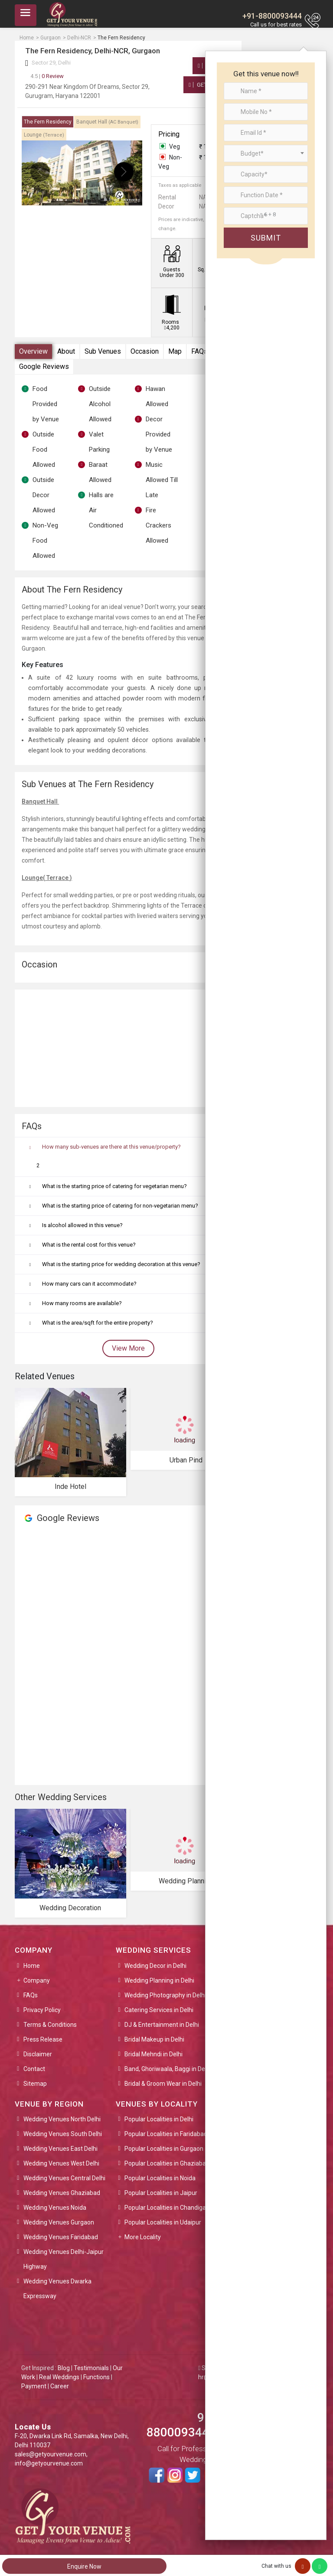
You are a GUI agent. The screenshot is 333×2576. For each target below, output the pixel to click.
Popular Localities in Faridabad (165, 2133)
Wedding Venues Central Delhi (64, 2178)
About (66, 351)
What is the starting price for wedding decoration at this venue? (121, 1264)
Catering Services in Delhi (158, 2009)
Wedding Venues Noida (54, 2207)
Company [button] (36, 1980)
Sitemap (35, 2083)
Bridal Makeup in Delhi (154, 2039)
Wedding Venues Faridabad (60, 2237)
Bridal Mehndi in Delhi (153, 2054)
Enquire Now (84, 2566)
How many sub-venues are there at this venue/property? (111, 1146)
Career (59, 2386)
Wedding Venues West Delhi (61, 2163)
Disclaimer (37, 2054)
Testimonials (91, 2367)
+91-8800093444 (272, 15)
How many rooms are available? (82, 1303)
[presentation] (40, 172)
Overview (33, 351)
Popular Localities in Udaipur (162, 2222)
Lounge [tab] (44, 135)
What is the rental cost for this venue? (89, 1244)
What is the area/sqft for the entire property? (97, 1322)
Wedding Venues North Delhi (62, 2119)
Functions (96, 2377)
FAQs (199, 351)
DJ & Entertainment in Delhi (161, 2024)
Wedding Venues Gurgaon (58, 2222)
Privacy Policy (42, 2009)
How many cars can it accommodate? (89, 1283)
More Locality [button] (142, 2237)
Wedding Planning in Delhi (159, 1980)
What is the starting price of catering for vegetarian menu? (114, 1186)
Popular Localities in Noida (160, 2178)
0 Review (47, 76)
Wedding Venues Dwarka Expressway (57, 2288)
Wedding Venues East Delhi (60, 2148)
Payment (33, 2386)
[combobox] (266, 153)
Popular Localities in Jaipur (160, 2192)
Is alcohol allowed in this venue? (82, 1225)
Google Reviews (44, 366)
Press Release (42, 2039)
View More (128, 1348)
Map (175, 351)
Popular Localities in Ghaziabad (166, 2163)
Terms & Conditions (50, 2024)
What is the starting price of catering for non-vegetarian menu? (120, 1205)
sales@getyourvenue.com (50, 2454)
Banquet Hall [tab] (107, 122)
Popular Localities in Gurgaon (163, 2148)
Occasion (145, 351)
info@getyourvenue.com (49, 2463)
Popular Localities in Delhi (158, 2119)
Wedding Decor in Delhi (155, 1965)
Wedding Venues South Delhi (62, 2133)
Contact (34, 2068)
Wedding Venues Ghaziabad (61, 2192)
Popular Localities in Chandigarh (168, 2207)
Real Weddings (59, 2377)
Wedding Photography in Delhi (165, 1995)
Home (31, 1965)
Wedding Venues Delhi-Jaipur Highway (63, 2259)
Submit (266, 237)
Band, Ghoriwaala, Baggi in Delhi (167, 2068)
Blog (64, 2367)
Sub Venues (103, 351)
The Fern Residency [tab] (48, 122)
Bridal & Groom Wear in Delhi (163, 2083)
